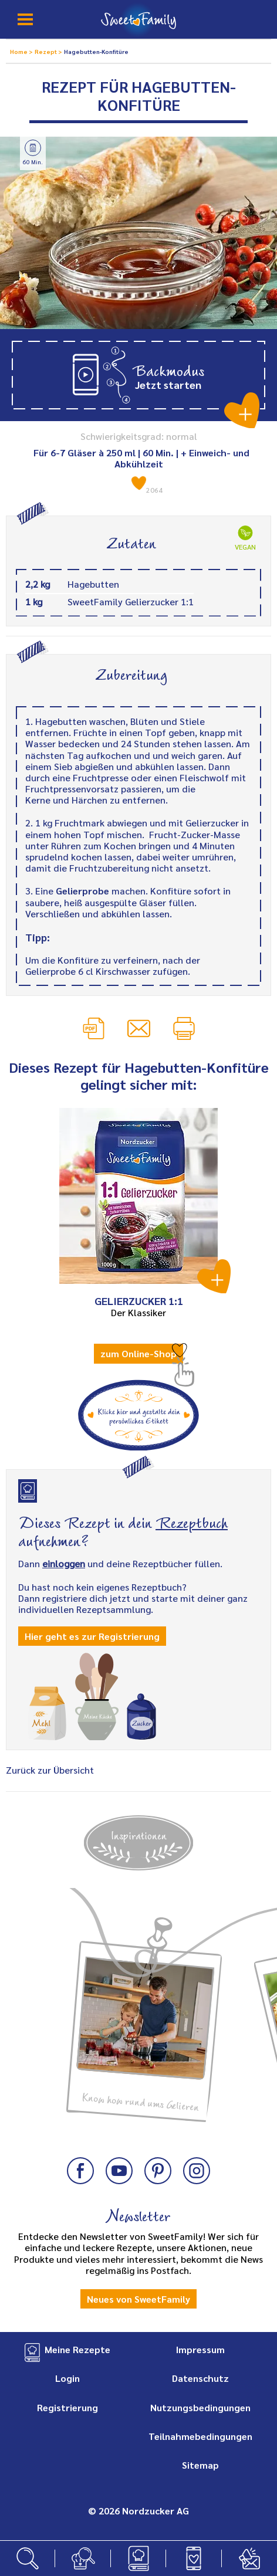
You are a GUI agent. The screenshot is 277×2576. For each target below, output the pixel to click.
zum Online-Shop (138, 1353)
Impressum (200, 2349)
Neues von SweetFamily (138, 2299)
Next (255, 1959)
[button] (138, 375)
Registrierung (67, 2407)
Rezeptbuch (192, 1521)
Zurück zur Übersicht (50, 1769)
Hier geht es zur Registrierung (92, 1636)
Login (67, 2378)
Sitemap (200, 2464)
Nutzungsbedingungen (200, 2407)
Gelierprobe (82, 890)
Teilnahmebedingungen (200, 2436)
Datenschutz (200, 2378)
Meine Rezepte (77, 2349)
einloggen (63, 1563)
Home (19, 51)
